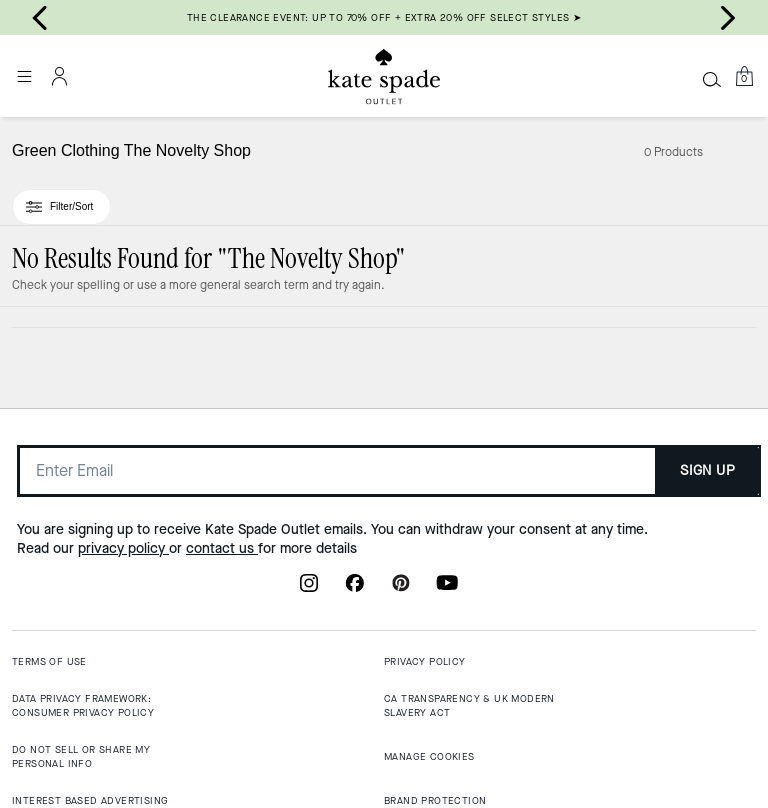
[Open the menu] (24, 76)
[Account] (60, 76)
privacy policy (123, 548)
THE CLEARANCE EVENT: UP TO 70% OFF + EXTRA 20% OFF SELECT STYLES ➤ (384, 17)
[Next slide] (728, 18)
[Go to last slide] (40, 18)
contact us (222, 548)
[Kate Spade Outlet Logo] (384, 77)
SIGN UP (707, 470)
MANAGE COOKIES (429, 756)
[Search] (712, 79)
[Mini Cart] (744, 76)
